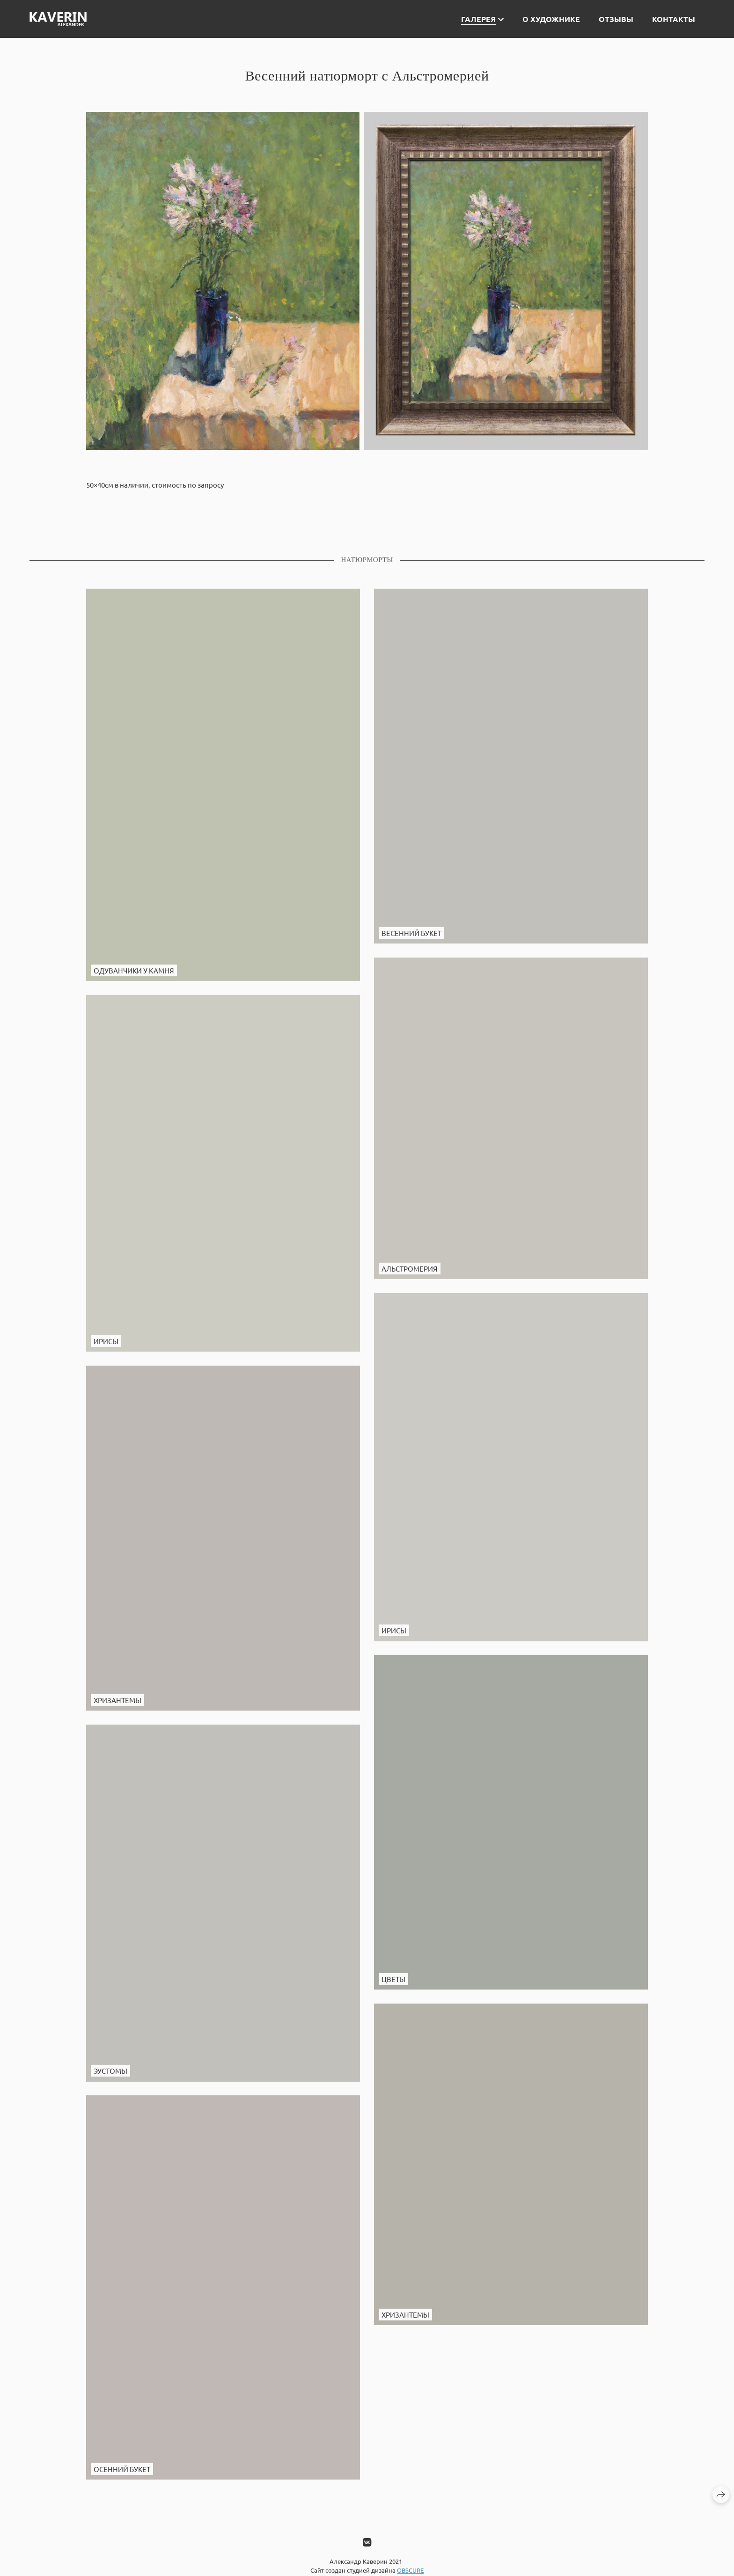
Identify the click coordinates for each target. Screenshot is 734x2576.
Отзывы (616, 19)
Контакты (673, 19)
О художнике (551, 19)
